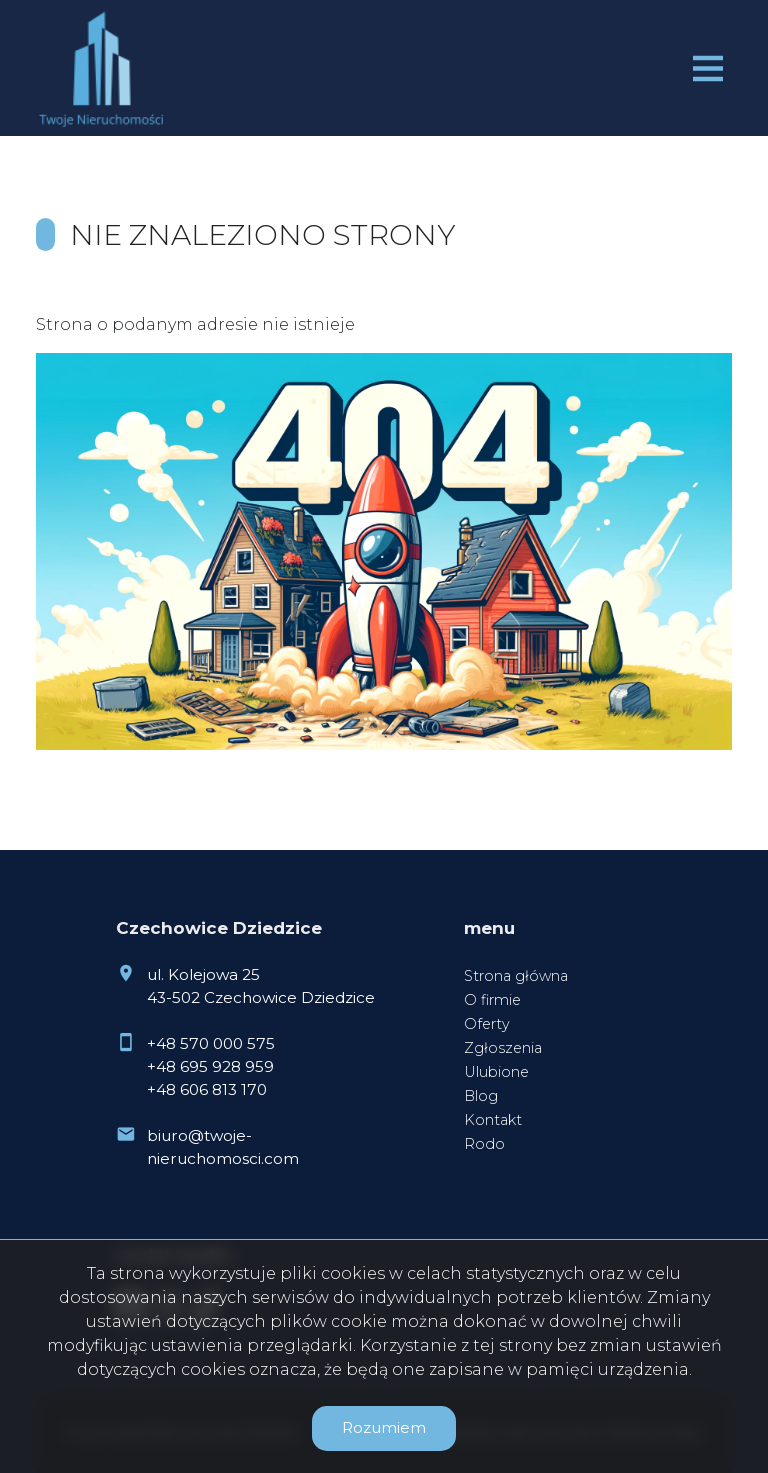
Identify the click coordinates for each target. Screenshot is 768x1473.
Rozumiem (384, 1427)
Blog (481, 1096)
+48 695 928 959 (210, 1066)
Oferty (487, 1024)
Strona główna (516, 976)
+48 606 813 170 (207, 1089)
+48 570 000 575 (211, 1043)
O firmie (492, 1000)
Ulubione (496, 1072)
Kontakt (493, 1120)
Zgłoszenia (503, 1048)
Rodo (484, 1144)
